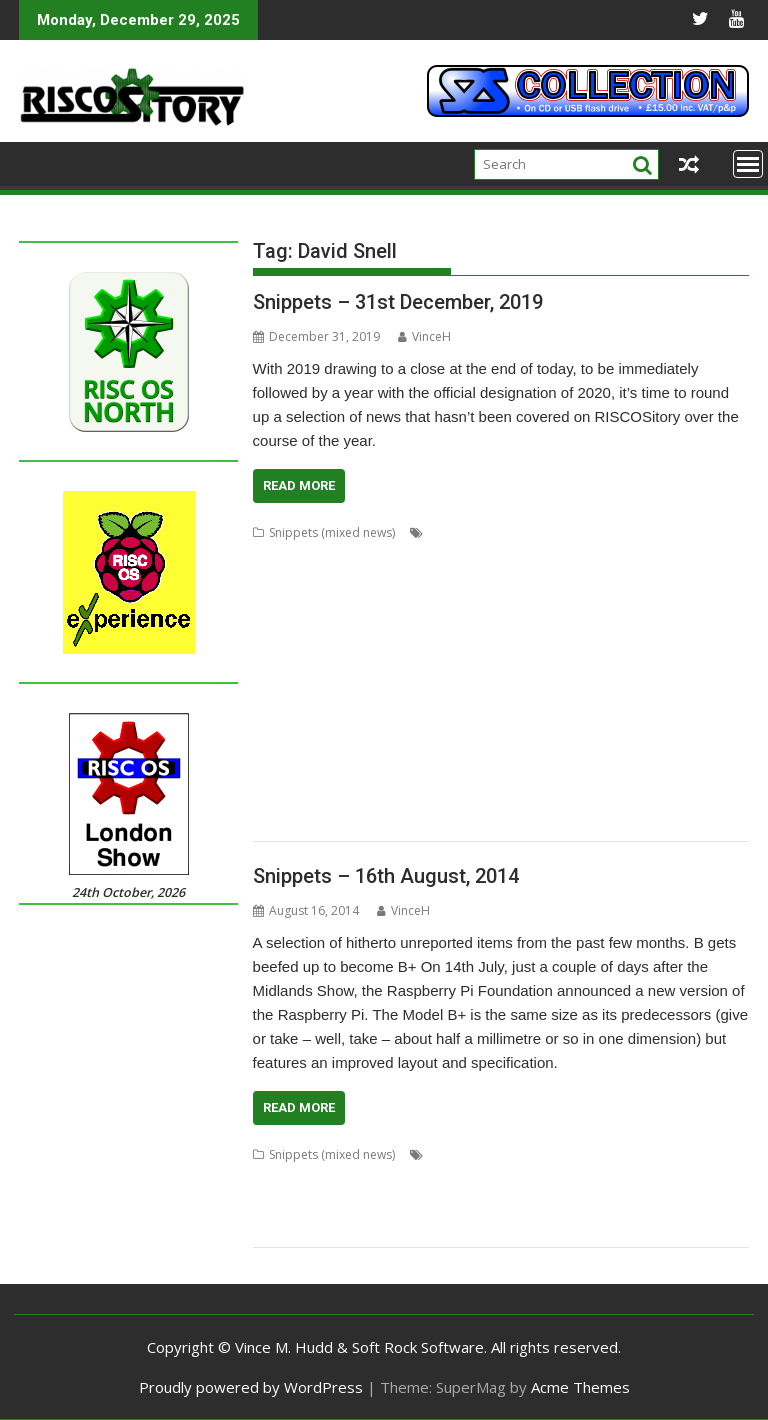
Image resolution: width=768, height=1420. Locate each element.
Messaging (684, 676)
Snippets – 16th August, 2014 (386, 876)
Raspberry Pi (397, 1226)
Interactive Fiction (404, 652)
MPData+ (462, 1202)
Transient (509, 796)
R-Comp (440, 724)
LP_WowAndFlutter (412, 676)
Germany (547, 1178)
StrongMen (665, 772)
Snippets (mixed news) (332, 532)
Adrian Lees (584, 532)
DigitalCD (564, 604)
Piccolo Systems (610, 1202)
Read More (299, 485)
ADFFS (525, 532)
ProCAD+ (336, 724)
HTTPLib (276, 652)
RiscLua (391, 748)
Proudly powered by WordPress (251, 1387)
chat (644, 556)
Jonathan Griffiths (643, 652)
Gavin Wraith (682, 628)
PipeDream (658, 700)
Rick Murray (329, 748)
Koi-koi (332, 676)
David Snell (499, 604)
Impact (327, 652)
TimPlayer (447, 796)
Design (342, 1178)
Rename (568, 724)
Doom (617, 604)
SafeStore (527, 748)
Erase (385, 1178)
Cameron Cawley (576, 556)
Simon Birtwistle (298, 772)
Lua (483, 676)
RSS (482, 748)
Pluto (677, 1202)
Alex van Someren (303, 556)
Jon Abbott (555, 652)
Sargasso (588, 748)
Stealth (551, 1226)
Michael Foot (359, 700)
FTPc (625, 628)
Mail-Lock (317, 1202)
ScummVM (651, 748)
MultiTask (429, 700)
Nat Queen (526, 1202)
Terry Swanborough (355, 796)
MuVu (479, 700)
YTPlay (330, 820)
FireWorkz (462, 628)
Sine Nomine (386, 772)
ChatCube (692, 556)
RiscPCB (442, 748)
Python (389, 724)
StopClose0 (534, 772)
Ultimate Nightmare (667, 796)
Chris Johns (442, 580)
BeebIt (501, 556)
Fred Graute (533, 628)
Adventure (655, 532)
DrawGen (340, 628)
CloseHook (605, 580)
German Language (461, 1178)
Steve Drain (462, 772)
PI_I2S (713, 700)
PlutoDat (277, 724)
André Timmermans (418, 556)
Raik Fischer (504, 724)
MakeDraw (531, 676)
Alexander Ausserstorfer (536, 1154)
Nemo (520, 700)
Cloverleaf (674, 580)
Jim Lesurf (489, 652)
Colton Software (356, 604)
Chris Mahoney (524, 580)
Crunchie (435, 604)
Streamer (601, 772)
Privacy (720, 1202)
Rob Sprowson (482, 1226)
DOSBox (666, 604)
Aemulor (717, 532)
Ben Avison (645, 1154)
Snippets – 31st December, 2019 (398, 302)
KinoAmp (279, 676)
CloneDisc (713, 1154)
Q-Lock (333, 1226)
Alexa (443, 1154)
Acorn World (464, 532)
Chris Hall (376, 580)
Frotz (589, 628)
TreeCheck (574, 796)
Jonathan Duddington (641, 1178)
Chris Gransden (297, 580)
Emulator (400, 628)
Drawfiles (279, 628)
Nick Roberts (582, 700)
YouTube (278, 820)
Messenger (284, 700)
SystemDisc (610, 1226)
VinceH (424, 336)
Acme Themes (580, 1387)
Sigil (699, 748)
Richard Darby (639, 724)
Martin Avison (607, 676)
